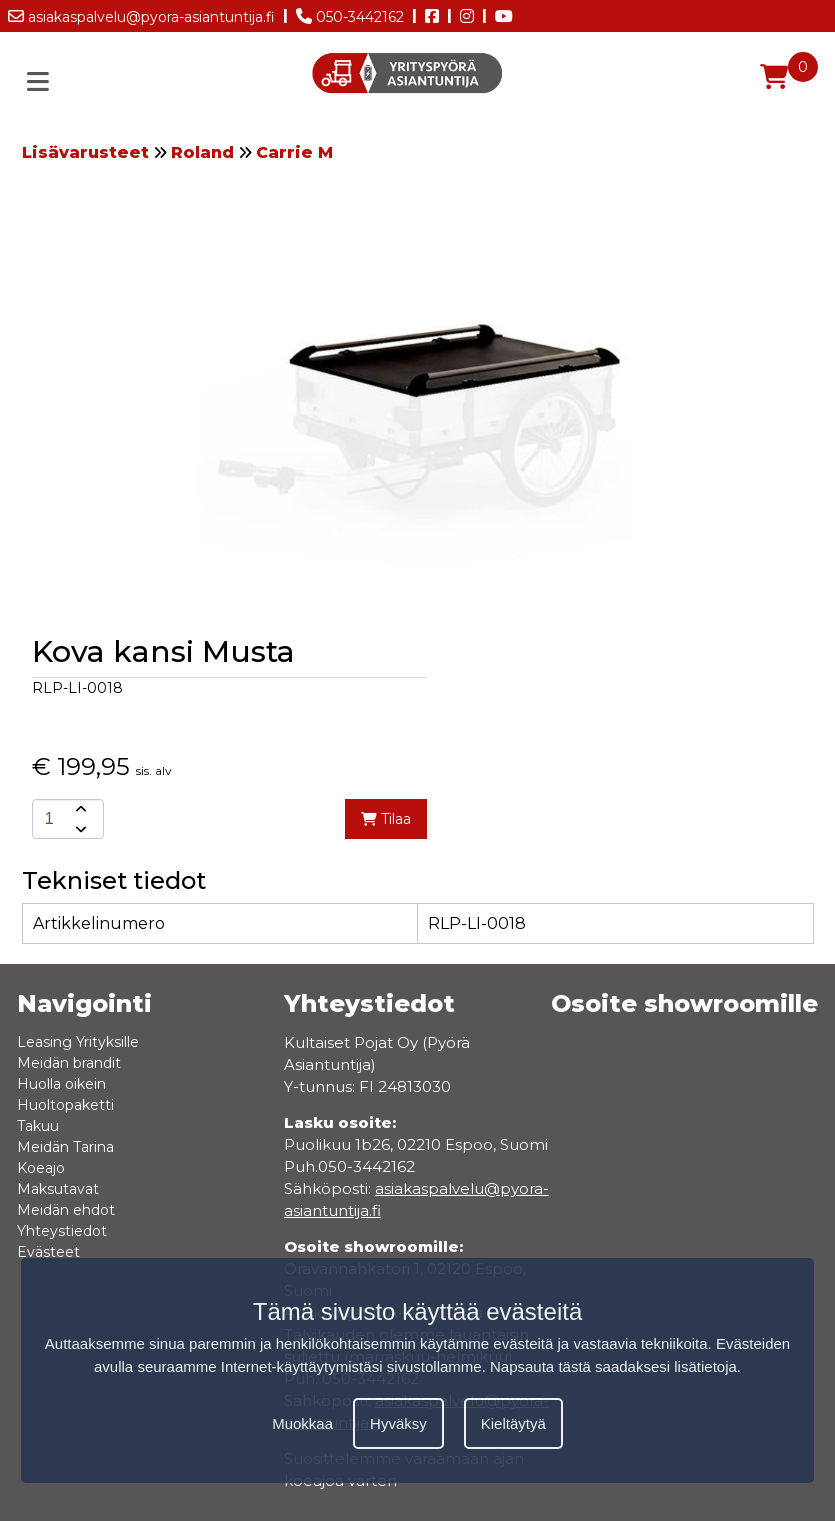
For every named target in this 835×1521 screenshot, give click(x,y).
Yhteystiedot (62, 1231)
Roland (202, 152)
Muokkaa (302, 1423)
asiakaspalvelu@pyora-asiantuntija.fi (141, 13)
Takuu (38, 1126)
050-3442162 (350, 13)
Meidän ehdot (66, 1210)
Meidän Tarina (65, 1147)
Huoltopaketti (65, 1105)
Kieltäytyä (513, 1423)
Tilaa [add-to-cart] (386, 819)
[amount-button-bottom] (79, 829)
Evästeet (48, 1252)
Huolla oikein (61, 1084)
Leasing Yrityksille (78, 1042)
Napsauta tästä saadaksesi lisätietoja (613, 1366)
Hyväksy (398, 1423)
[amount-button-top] (79, 809)
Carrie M (294, 152)
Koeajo (41, 1168)
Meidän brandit (69, 1063)
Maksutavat (58, 1189)
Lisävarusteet (85, 152)
